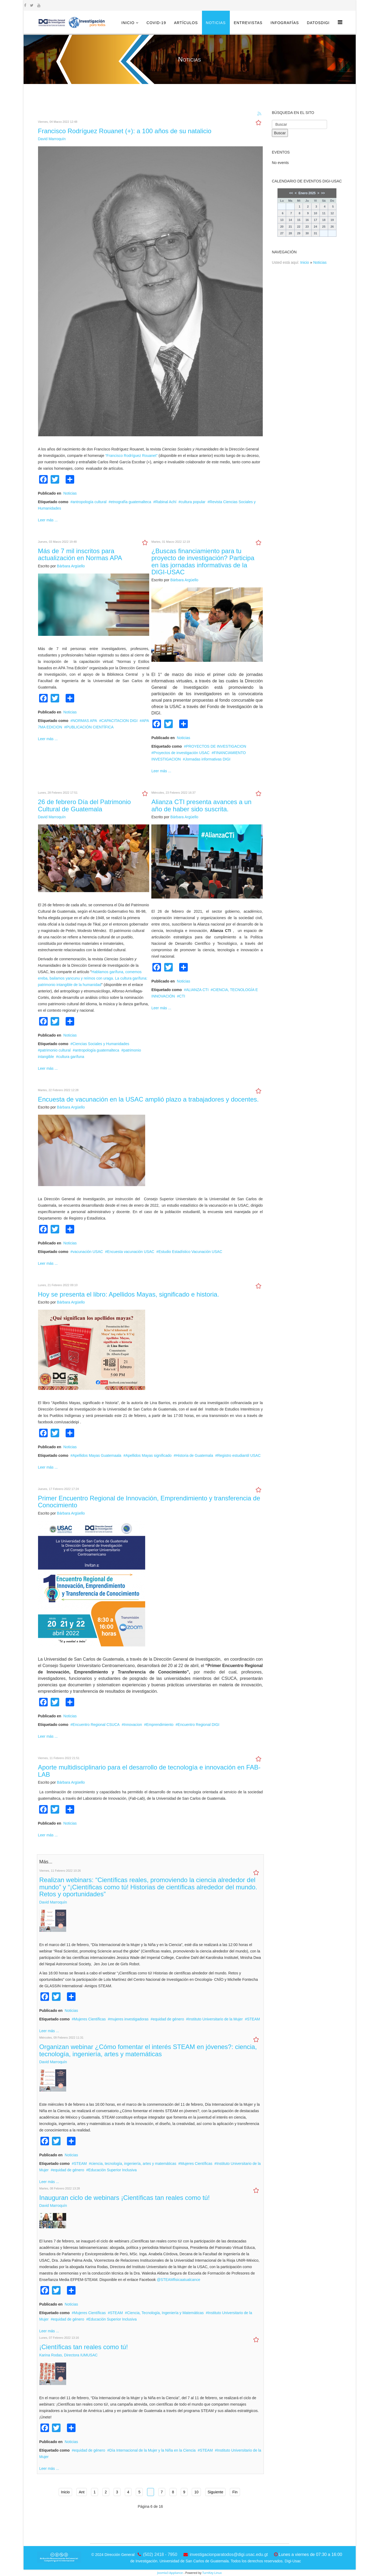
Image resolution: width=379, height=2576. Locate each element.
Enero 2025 (307, 193)
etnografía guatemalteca (131, 502)
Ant (81, 2492)
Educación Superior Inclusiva (112, 2170)
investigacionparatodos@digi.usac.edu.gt (229, 2554)
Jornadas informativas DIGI (208, 759)
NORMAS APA (85, 720)
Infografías (285, 23)
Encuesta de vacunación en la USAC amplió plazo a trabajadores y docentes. (148, 1099)
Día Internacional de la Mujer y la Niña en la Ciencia (152, 2450)
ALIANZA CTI (197, 990)
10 (196, 2492)
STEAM (253, 2019)
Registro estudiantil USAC (239, 1455)
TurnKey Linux (212, 2573)
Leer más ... (48, 520)
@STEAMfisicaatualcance (178, 2279)
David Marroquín (52, 139)
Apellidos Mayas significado (149, 1455)
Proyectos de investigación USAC (181, 753)
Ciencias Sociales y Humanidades (101, 1044)
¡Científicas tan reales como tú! (83, 2346)
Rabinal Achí (166, 502)
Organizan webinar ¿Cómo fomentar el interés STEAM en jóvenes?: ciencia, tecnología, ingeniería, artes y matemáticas (148, 2050)
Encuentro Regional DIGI (198, 1724)
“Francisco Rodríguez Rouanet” (131, 455)
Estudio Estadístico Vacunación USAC (190, 1251)
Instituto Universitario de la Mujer (215, 2019)
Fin (234, 2492)
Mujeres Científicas (90, 2019)
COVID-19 (156, 23)
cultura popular (193, 502)
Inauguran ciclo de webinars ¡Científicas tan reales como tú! (124, 2197)
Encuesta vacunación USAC (130, 1251)
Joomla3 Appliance (170, 2573)
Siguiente (215, 2492)
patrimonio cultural (55, 1050)
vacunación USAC (88, 1251)
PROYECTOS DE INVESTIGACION (216, 746)
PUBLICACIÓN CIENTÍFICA (90, 727)
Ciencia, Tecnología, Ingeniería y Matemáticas (165, 2313)
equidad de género (168, 2019)
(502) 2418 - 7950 (160, 2554)
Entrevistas (248, 23)
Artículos (186, 23)
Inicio (127, 23)
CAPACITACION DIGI (119, 720)
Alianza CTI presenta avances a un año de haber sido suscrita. (201, 805)
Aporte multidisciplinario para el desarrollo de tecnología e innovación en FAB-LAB (149, 1771)
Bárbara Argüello (71, 566)
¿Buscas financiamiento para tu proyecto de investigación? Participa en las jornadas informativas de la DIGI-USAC (202, 561)
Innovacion (133, 1724)
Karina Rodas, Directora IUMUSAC (68, 2355)
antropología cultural (90, 502)
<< (291, 193)
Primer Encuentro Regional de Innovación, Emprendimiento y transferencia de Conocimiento (149, 1502)
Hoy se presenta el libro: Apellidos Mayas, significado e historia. (128, 1294)
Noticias (216, 23)
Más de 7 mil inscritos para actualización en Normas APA (80, 554)
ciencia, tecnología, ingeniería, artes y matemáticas (133, 2163)
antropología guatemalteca (97, 1050)
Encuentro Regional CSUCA (96, 1724)
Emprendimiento (160, 1724)
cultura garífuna (71, 1056)
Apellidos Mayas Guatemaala (97, 1455)
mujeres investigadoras (129, 2019)
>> (323, 193)
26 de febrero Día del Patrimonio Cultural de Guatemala (84, 805)
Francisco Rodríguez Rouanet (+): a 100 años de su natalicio (125, 131)
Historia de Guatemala (194, 1455)
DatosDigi (318, 23)
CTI (182, 996)
